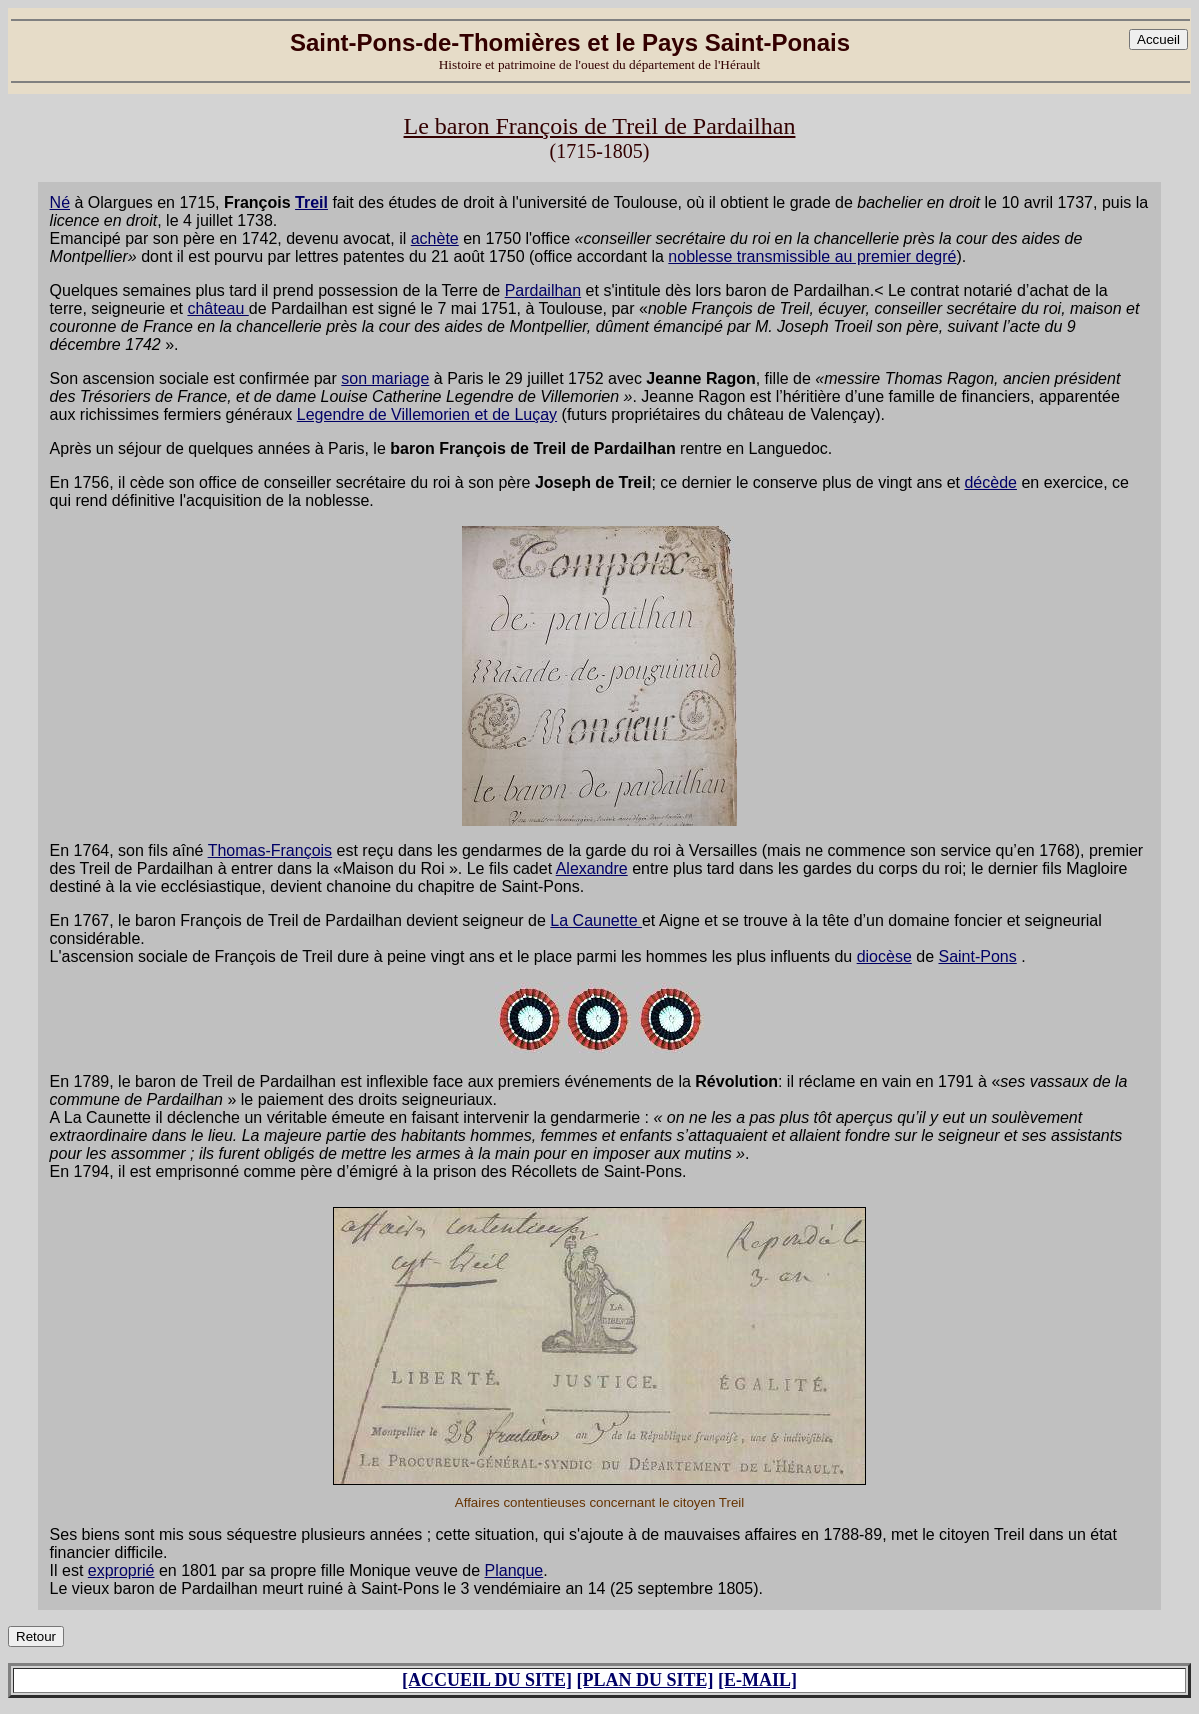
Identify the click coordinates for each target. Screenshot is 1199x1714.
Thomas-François (270, 850)
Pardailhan (543, 290)
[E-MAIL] (757, 1680)
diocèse (884, 956)
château (217, 308)
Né (60, 202)
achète (435, 238)
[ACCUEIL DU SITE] (487, 1680)
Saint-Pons (977, 956)
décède (990, 482)
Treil (311, 202)
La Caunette (596, 920)
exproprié (121, 1570)
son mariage (385, 378)
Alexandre (592, 868)
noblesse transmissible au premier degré (812, 256)
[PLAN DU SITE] (645, 1680)
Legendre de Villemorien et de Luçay (427, 414)
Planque (514, 1570)
